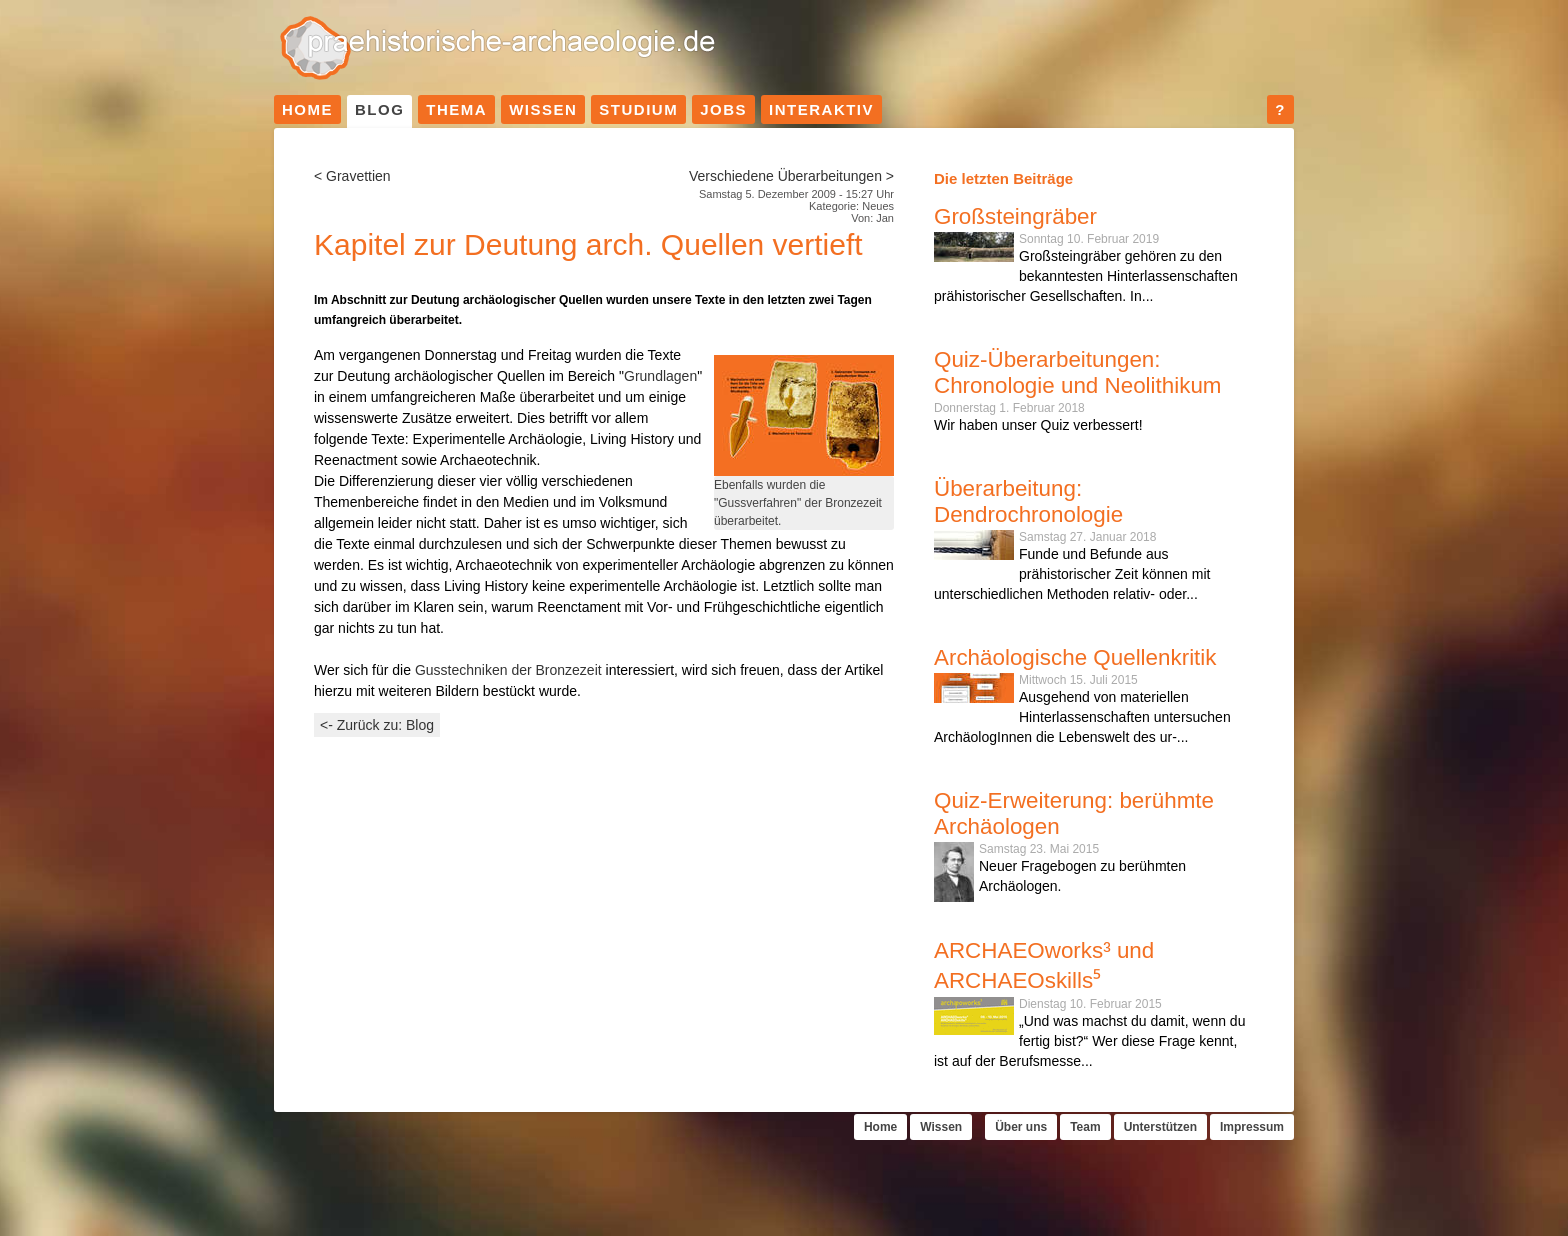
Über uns (1021, 1127)
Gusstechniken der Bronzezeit (508, 670)
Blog (379, 109)
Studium (638, 109)
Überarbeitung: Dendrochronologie (1028, 501)
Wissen (543, 109)
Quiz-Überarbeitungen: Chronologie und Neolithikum (1078, 372)
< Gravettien (352, 176)
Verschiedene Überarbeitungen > (791, 176)
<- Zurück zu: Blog (377, 725)
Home (307, 109)
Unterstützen (1160, 1127)
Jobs (723, 109)
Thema (456, 109)
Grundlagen (660, 376)
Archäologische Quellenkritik (1075, 657)
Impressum (1252, 1127)
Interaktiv (821, 109)
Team (1085, 1127)
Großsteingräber (1015, 216)
